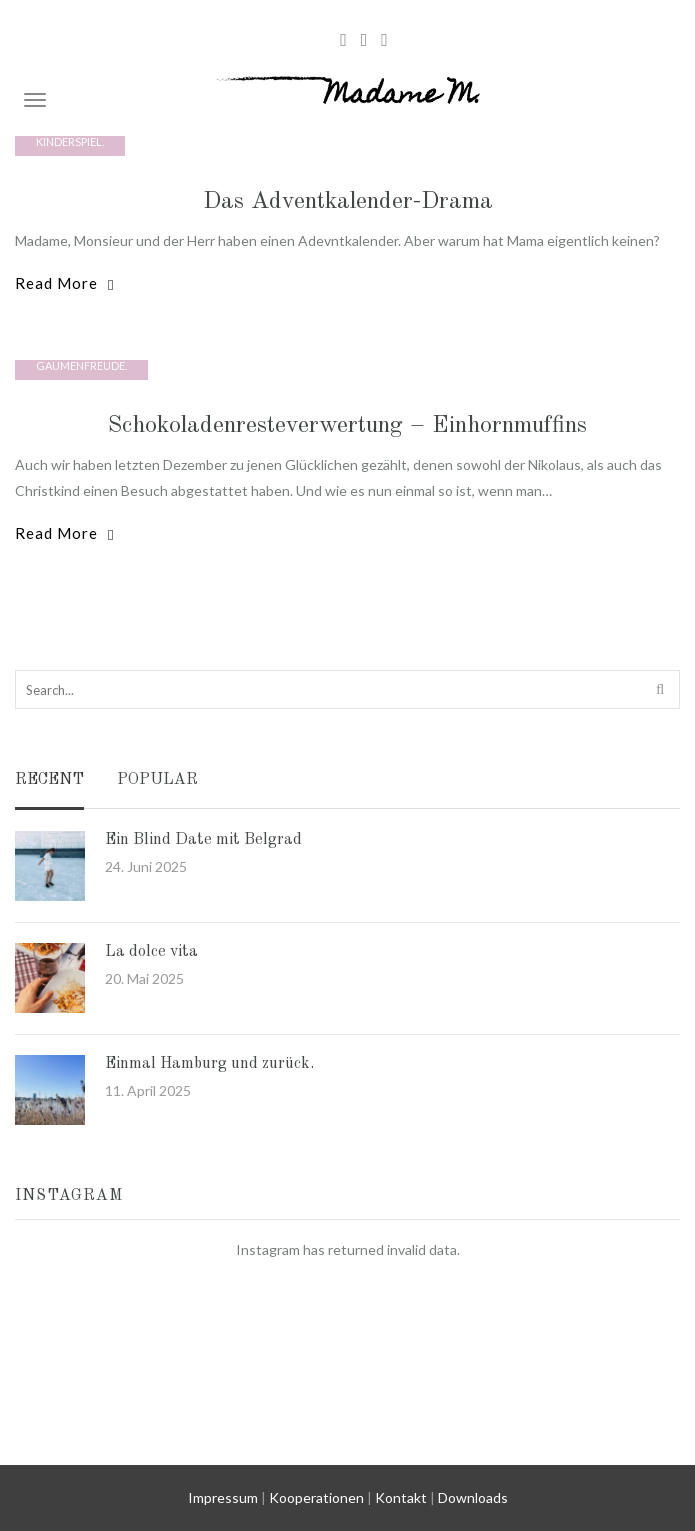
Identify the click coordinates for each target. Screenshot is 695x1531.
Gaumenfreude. (81, 365)
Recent (49, 780)
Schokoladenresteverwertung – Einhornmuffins (347, 426)
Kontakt (401, 1497)
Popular (157, 780)
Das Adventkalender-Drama (348, 202)
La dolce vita (151, 952)
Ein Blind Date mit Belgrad (203, 840)
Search (662, 688)
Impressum (223, 1497)
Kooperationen (316, 1497)
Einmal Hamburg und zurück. (209, 1064)
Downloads (473, 1497)
